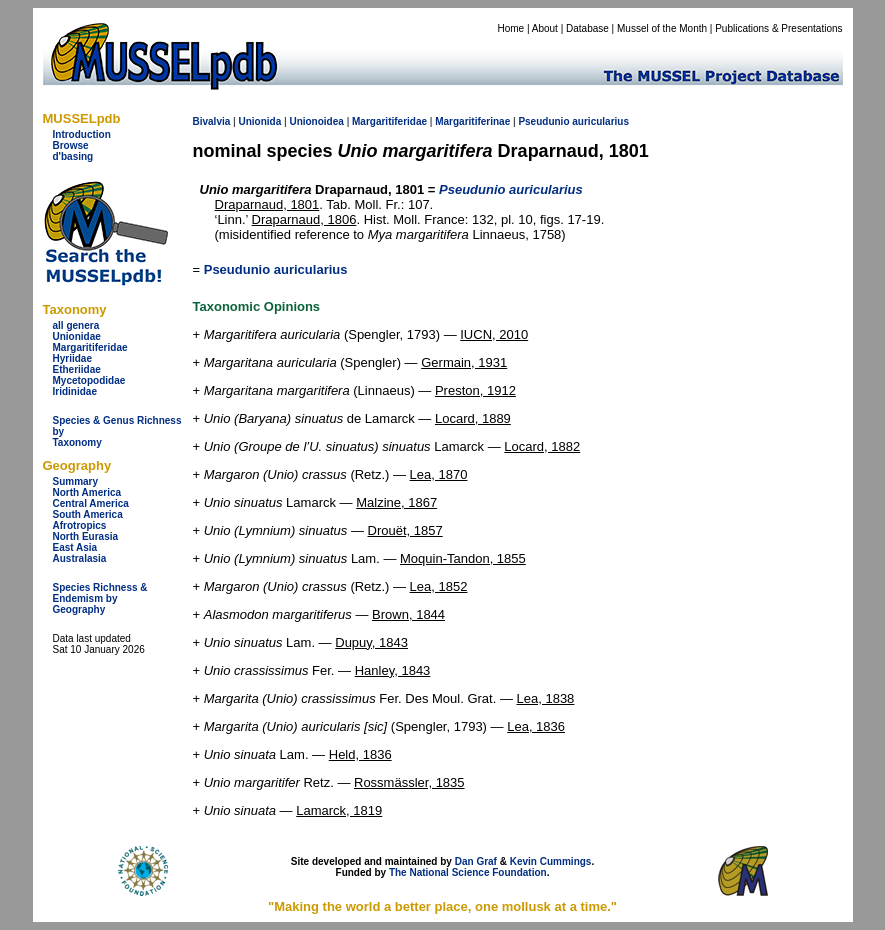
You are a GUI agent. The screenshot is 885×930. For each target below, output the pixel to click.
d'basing (73, 156)
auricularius (600, 121)
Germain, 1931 (464, 362)
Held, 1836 (360, 754)
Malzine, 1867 (396, 502)
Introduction (82, 134)
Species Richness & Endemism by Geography (100, 598)
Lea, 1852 (439, 586)
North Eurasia (86, 536)
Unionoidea (316, 121)
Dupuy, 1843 (371, 642)
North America (87, 492)
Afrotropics (80, 525)
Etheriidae (77, 369)
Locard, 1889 (473, 418)
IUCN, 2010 (494, 334)
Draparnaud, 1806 (304, 219)
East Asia (75, 547)
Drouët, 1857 (405, 530)
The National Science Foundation (468, 872)
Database (587, 28)
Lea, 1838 (546, 698)
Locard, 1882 (542, 446)
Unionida (259, 121)
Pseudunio (543, 121)
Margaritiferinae (472, 121)
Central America (91, 503)
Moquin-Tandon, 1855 (463, 558)
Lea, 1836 (536, 726)
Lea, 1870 (439, 474)
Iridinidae (75, 391)
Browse (71, 145)
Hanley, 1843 (393, 670)
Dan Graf (476, 861)
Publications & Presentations (778, 28)
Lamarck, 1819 (339, 810)
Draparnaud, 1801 (267, 204)
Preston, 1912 (475, 390)
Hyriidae (72, 358)
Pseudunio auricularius (276, 269)
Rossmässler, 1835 (409, 782)
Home (510, 28)
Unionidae (77, 336)
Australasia (80, 558)
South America (88, 514)
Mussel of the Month (662, 28)
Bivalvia (212, 121)
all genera (76, 325)
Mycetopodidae (89, 380)
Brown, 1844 (408, 614)
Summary (76, 481)
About (545, 28)
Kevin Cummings (551, 861)
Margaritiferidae (90, 347)
